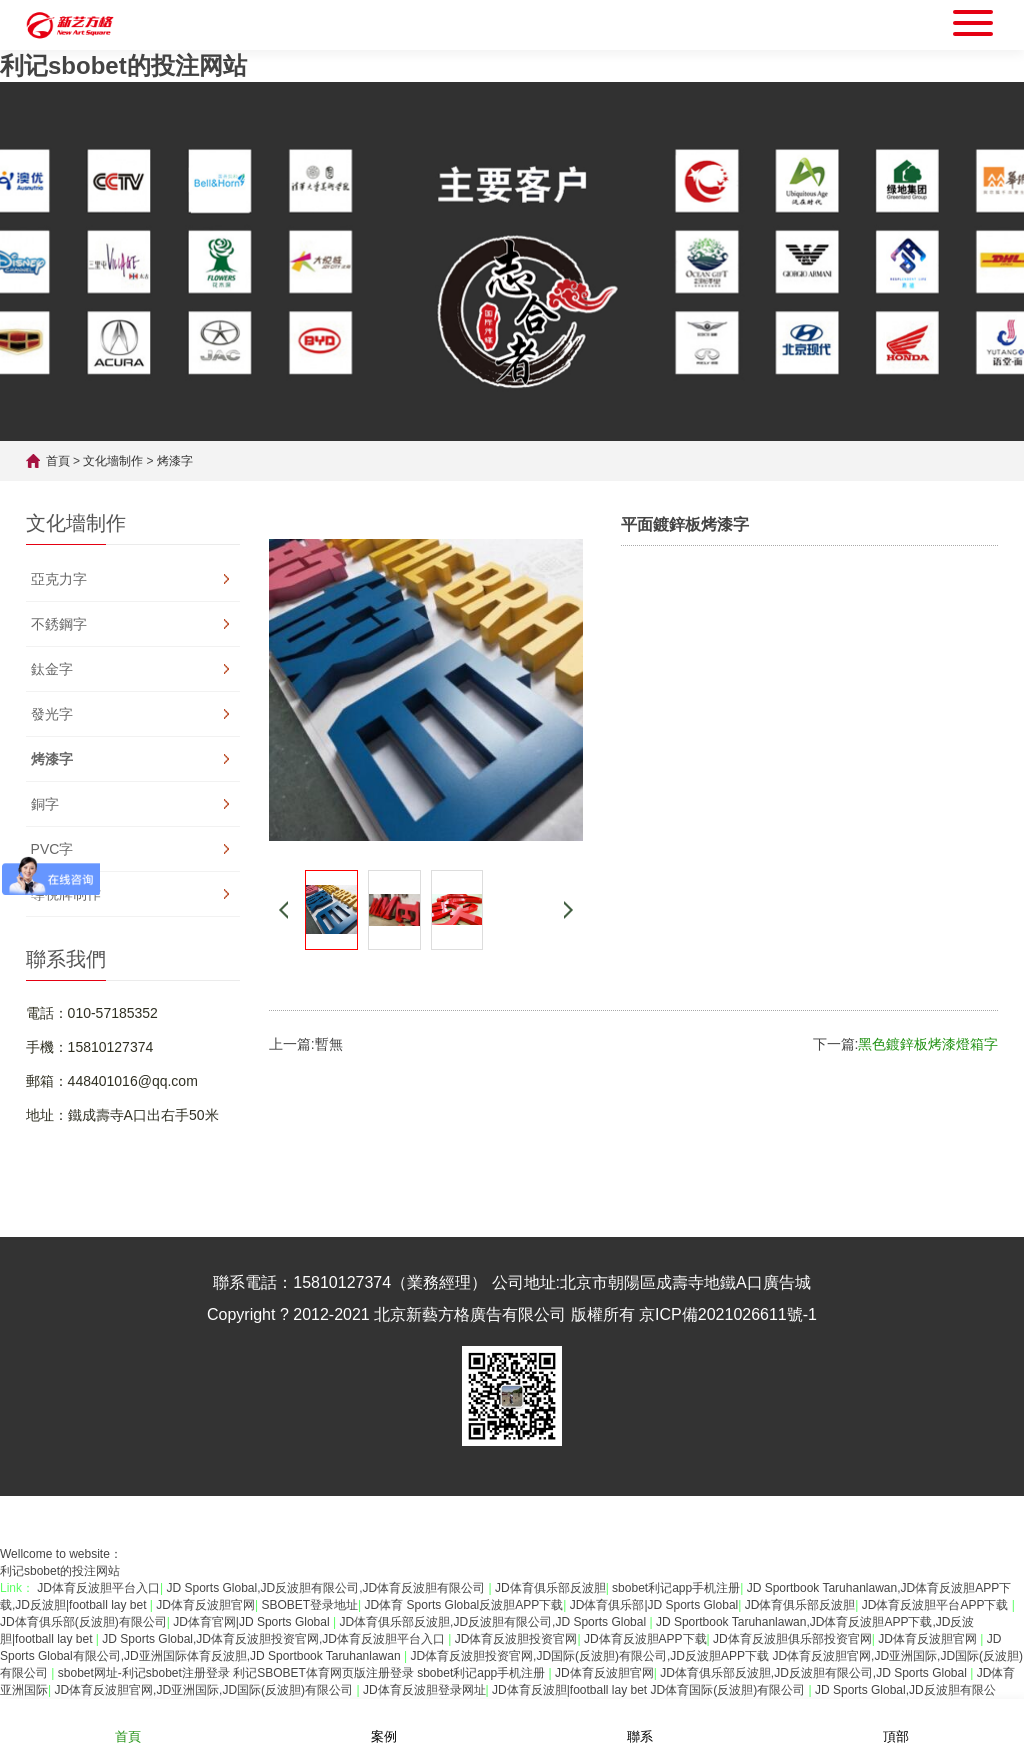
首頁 (58, 461)
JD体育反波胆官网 (205, 1605)
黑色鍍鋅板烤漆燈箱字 (928, 1044)
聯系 (640, 1723)
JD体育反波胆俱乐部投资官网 (792, 1639)
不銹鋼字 (59, 624)
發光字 (52, 714)
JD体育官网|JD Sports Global (253, 1622)
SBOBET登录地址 (309, 1605)
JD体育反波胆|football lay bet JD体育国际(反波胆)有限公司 (650, 1690)
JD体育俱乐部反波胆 (550, 1588)
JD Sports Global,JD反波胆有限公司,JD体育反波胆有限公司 (327, 1588)
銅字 (45, 804)
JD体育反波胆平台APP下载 (937, 1605)
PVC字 (52, 849)
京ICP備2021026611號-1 (728, 1314)
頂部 (896, 1723)
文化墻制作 (113, 461)
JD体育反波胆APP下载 (645, 1639)
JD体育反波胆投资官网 (516, 1639)
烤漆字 (175, 461)
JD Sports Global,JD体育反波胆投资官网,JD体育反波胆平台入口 (275, 1639)
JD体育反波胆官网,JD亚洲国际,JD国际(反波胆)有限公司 (205, 1690)
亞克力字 (59, 579)
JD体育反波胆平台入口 (98, 1588)
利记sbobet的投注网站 (123, 65)
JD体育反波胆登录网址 (424, 1690)
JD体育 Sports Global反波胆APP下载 (464, 1605)
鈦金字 (52, 669)
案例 (384, 1723)
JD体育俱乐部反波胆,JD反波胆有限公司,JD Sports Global (494, 1622)
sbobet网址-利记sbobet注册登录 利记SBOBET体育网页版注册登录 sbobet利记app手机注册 (303, 1673)
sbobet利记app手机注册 (676, 1588)
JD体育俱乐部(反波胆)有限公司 (83, 1622)
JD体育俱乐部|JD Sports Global (654, 1605)
